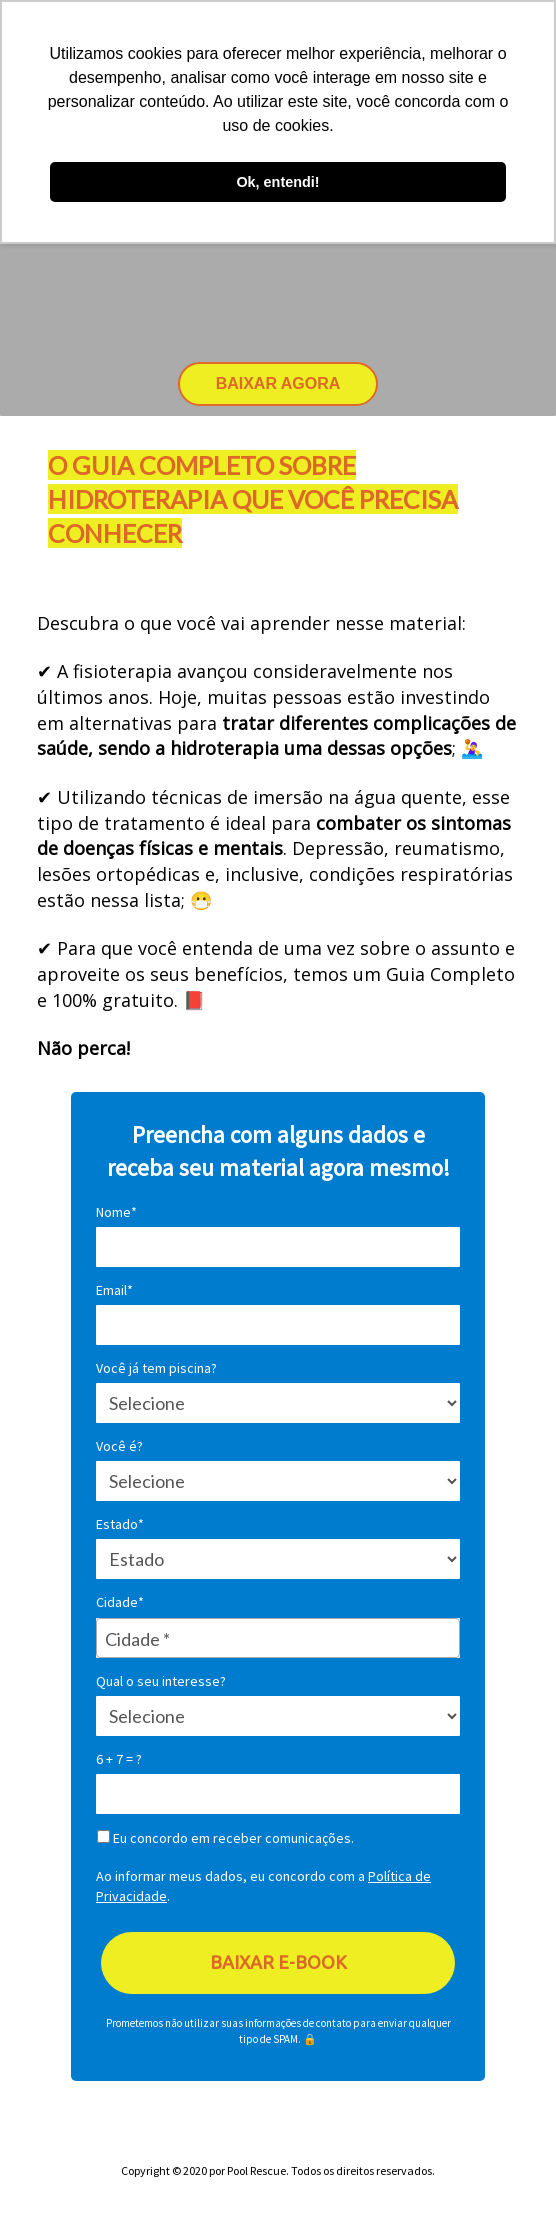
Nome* (116, 1212)
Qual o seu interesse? (161, 1681)
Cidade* (120, 1602)
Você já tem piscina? (156, 1368)
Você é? (119, 1446)
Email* (114, 1290)
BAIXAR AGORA (278, 383)
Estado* (120, 1524)
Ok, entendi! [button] (277, 182)
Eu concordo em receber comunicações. (225, 1838)
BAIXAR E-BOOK (278, 1962)
